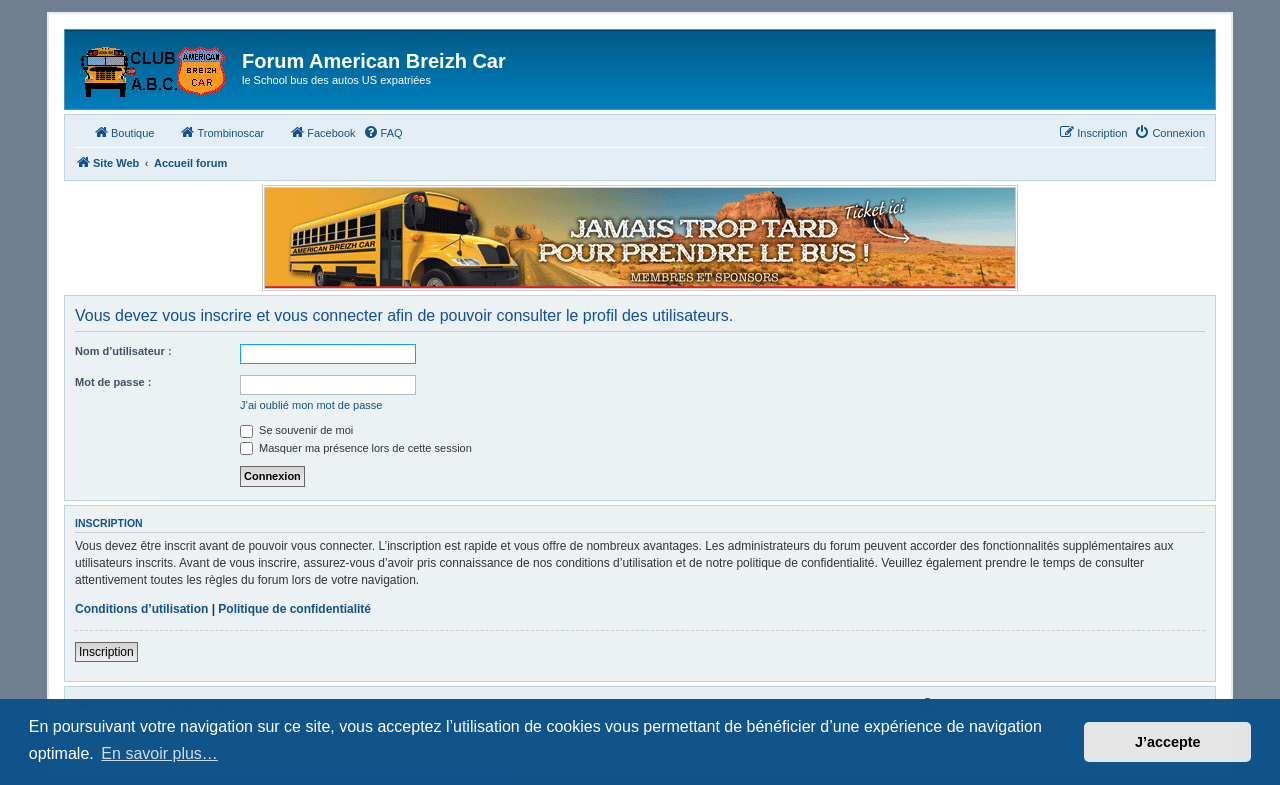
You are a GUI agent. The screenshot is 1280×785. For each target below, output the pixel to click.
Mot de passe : (113, 382)
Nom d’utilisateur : (123, 351)
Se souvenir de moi (296, 430)
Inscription (106, 652)
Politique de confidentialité (294, 609)
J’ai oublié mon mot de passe (311, 405)
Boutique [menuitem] (123, 132)
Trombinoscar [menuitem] (221, 132)
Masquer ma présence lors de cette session (356, 448)
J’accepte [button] (1168, 742)
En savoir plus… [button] (159, 753)
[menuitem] (383, 133)
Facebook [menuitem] (322, 132)
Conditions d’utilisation (141, 609)
